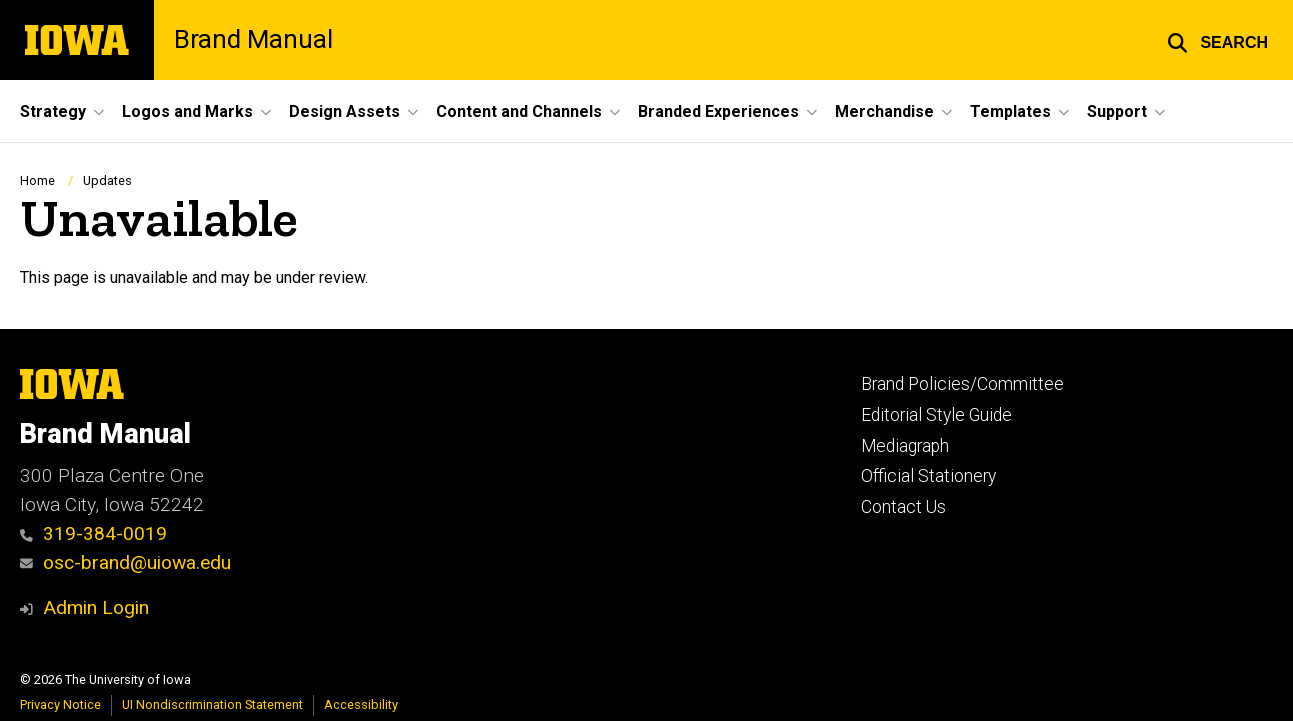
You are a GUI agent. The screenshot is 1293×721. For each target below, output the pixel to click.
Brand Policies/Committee (962, 384)
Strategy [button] (53, 111)
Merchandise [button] (884, 111)
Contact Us (903, 507)
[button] (1217, 40)
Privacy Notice (60, 704)
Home (37, 180)
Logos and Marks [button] (187, 111)
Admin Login (96, 607)
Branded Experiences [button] (718, 111)
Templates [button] (1010, 111)
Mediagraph (905, 446)
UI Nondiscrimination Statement (212, 704)
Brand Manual (253, 40)
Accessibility (361, 704)
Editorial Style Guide (936, 415)
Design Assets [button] (344, 111)
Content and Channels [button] (519, 111)
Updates (107, 180)
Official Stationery (928, 476)
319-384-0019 (93, 533)
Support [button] (1117, 111)
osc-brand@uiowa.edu (125, 562)
